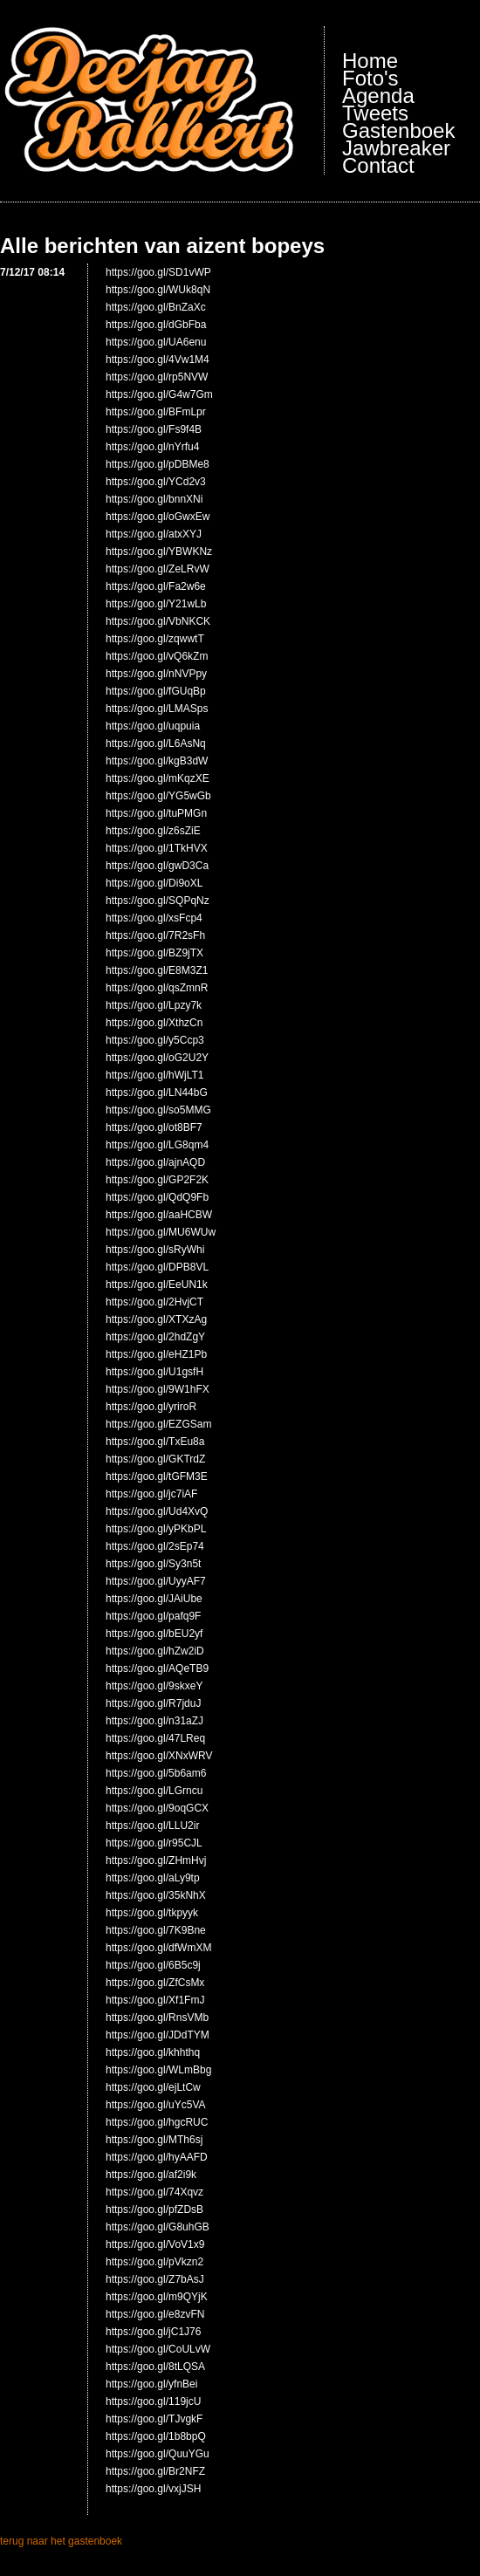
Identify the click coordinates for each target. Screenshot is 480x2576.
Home (370, 61)
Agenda (378, 96)
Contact (378, 166)
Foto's (370, 78)
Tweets (375, 113)
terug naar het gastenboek (61, 2541)
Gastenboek (398, 131)
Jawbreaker (396, 148)
